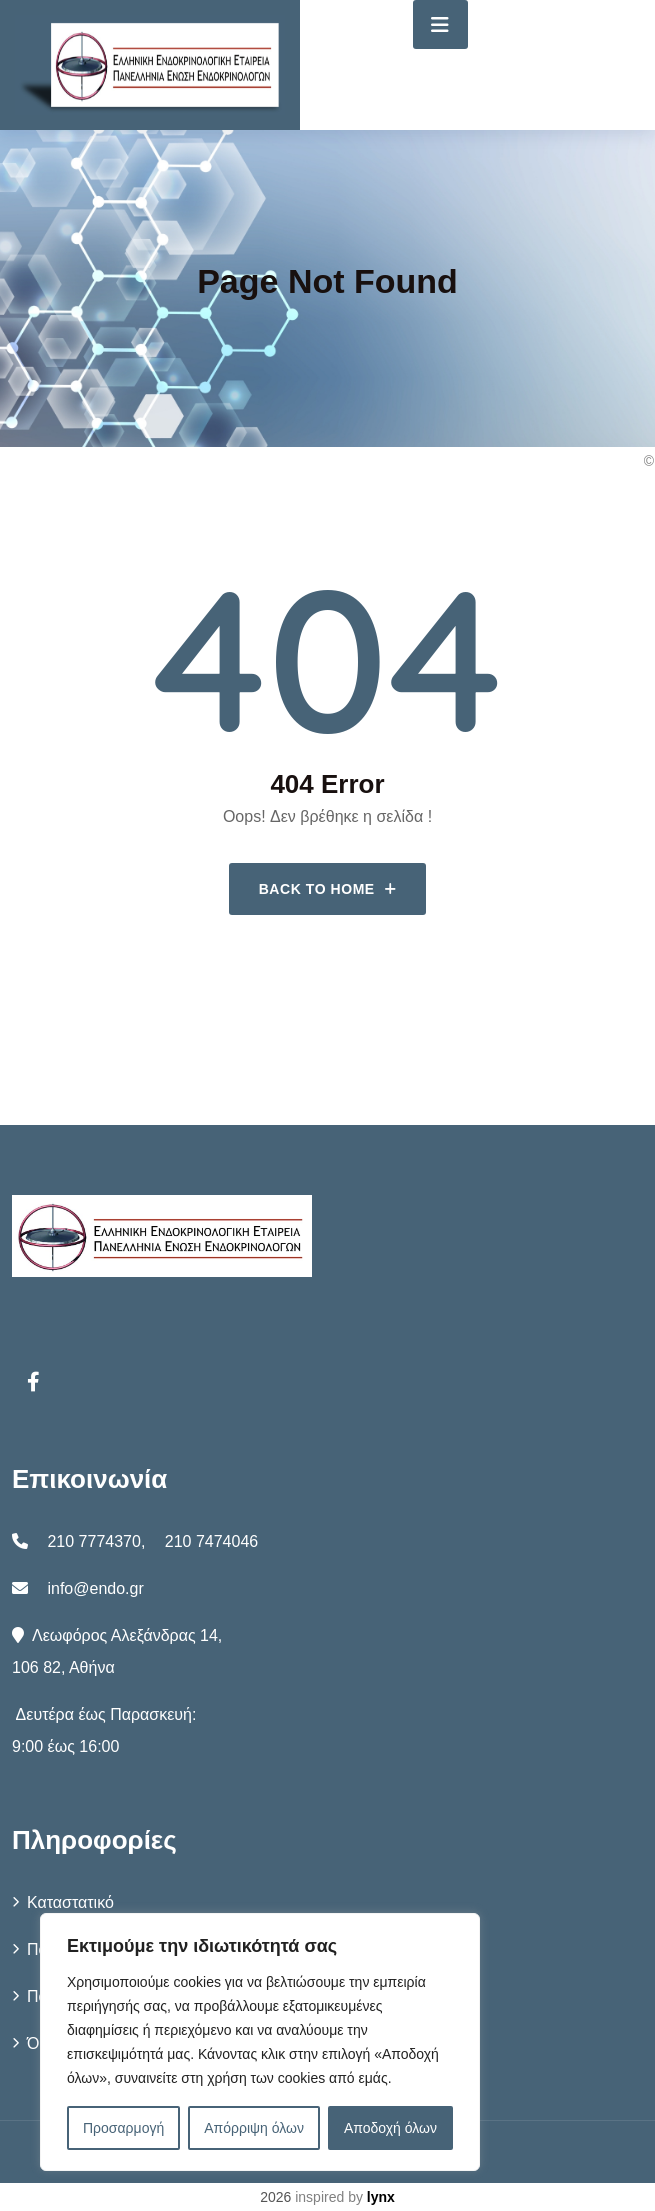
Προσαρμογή (123, 2128)
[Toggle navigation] (440, 24)
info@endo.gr (95, 1588)
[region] (260, 2042)
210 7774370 (93, 1541)
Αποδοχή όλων (390, 2128)
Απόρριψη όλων (254, 2128)
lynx (381, 2197)
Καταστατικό (70, 1902)
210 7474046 (211, 1541)
